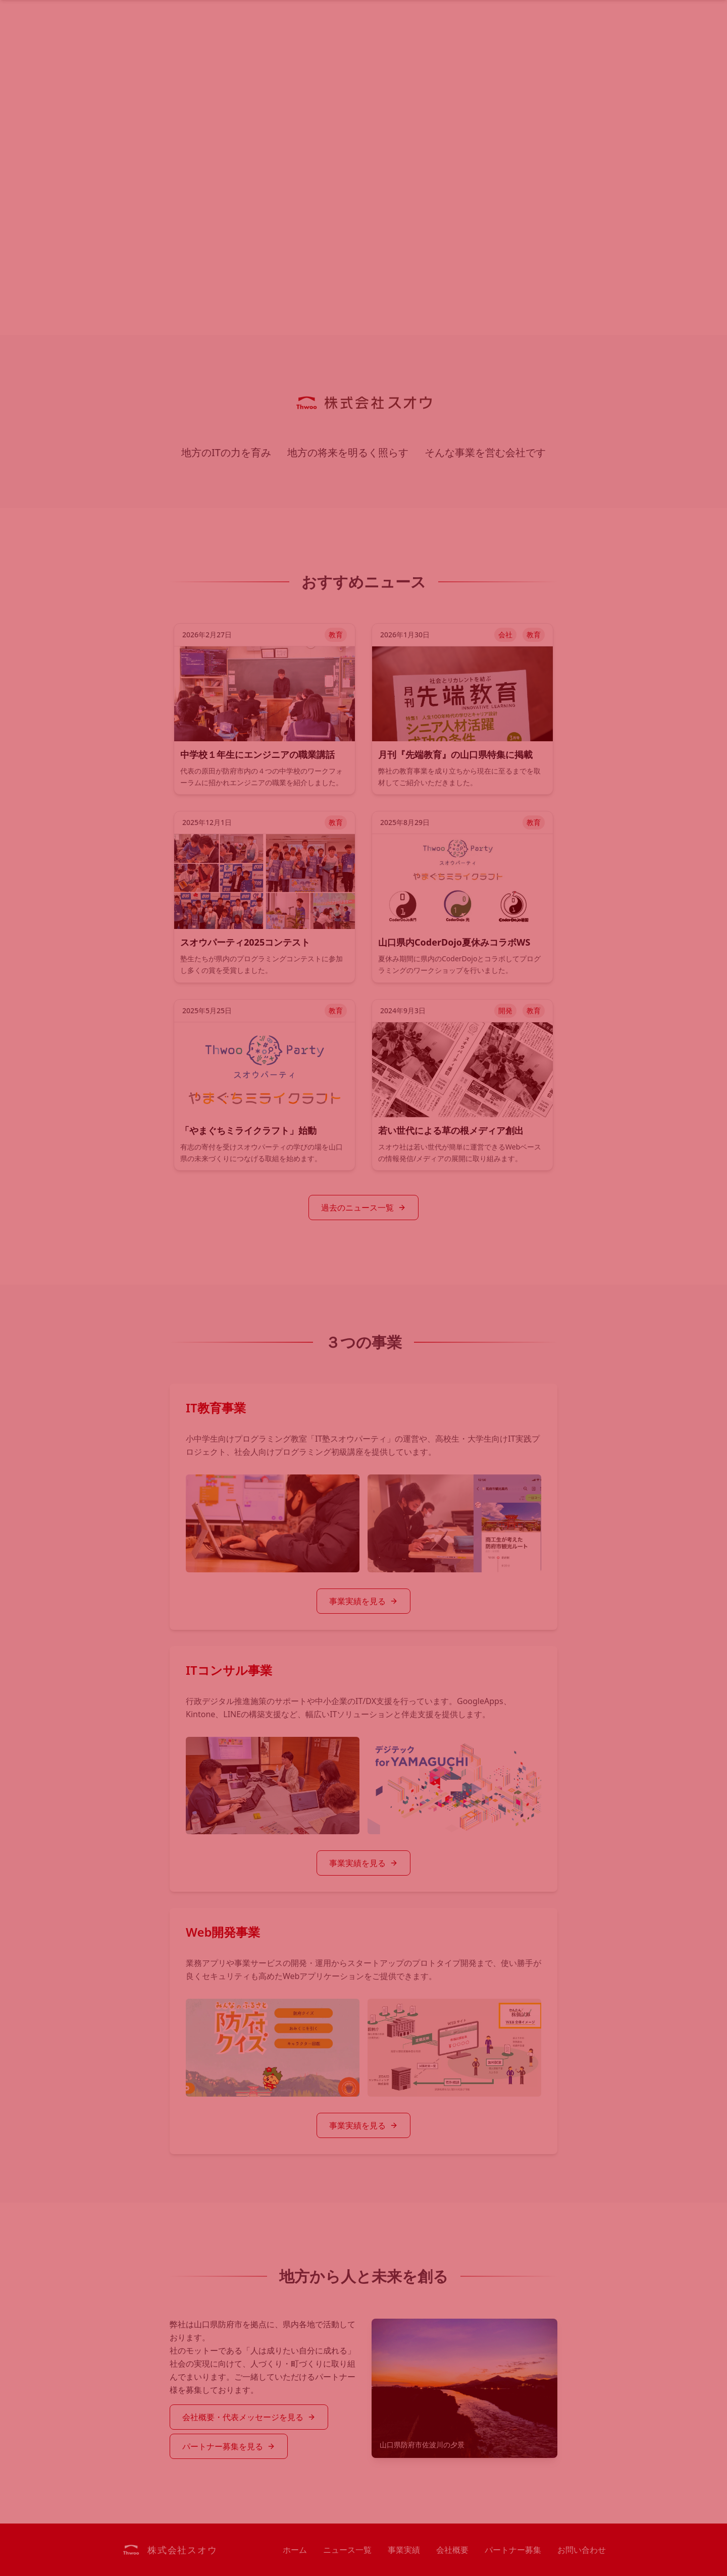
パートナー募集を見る (228, 2446)
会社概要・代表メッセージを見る (249, 2417)
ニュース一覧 (347, 2549)
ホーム (295, 2549)
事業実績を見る (363, 1601)
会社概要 (452, 2549)
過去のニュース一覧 (363, 1207)
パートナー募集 (513, 2549)
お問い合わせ (581, 2549)
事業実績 (404, 2549)
